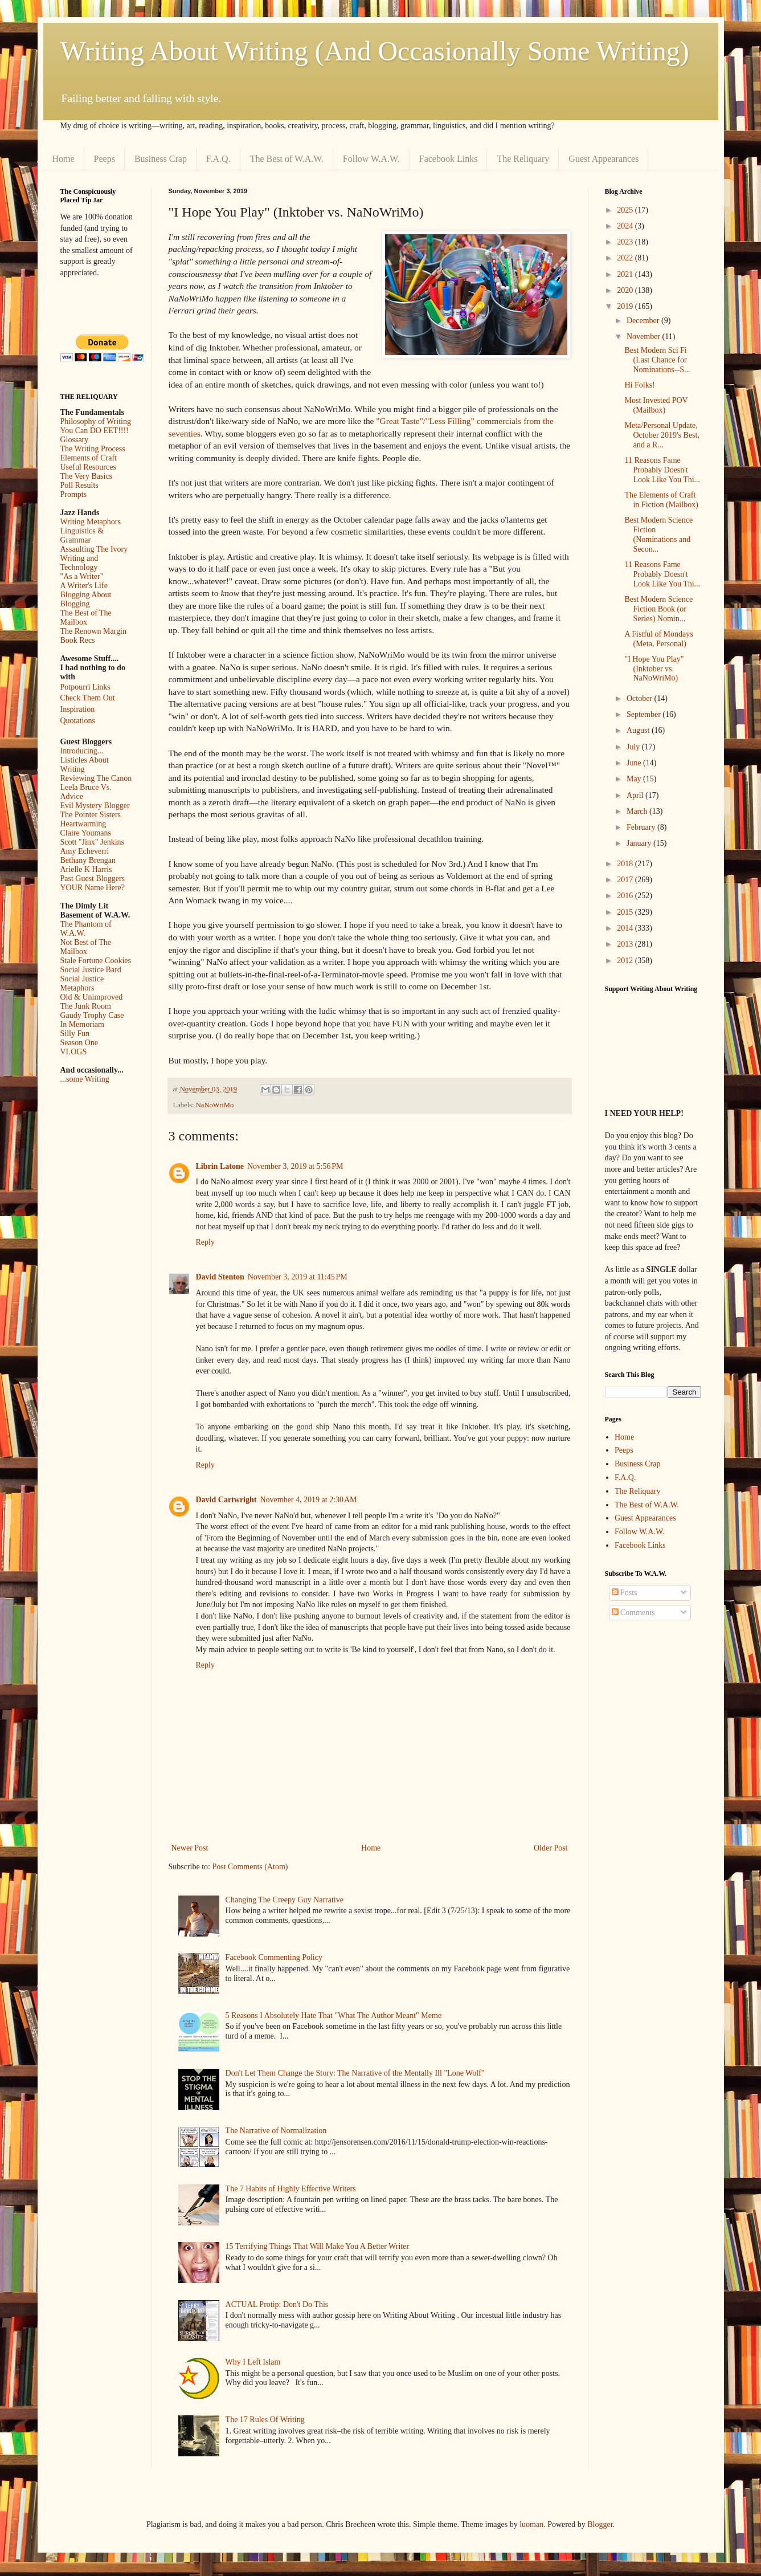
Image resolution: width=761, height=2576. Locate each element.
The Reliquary (523, 159)
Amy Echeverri (84, 851)
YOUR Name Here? (92, 887)
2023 (626, 242)
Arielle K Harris (86, 869)
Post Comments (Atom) (250, 1866)
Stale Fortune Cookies (95, 960)
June (635, 763)
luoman (531, 2524)
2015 (626, 912)
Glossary (74, 439)
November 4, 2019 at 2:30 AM (308, 1499)
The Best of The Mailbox (86, 617)
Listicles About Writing (84, 764)
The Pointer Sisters (90, 814)
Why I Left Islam (253, 2362)
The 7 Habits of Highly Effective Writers (291, 2188)
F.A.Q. (218, 159)
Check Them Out (87, 698)
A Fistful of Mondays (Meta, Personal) (658, 639)
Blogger (599, 2524)
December (644, 320)
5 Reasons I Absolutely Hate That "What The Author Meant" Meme (334, 2015)
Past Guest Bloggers (92, 878)
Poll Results (79, 485)
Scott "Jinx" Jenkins (92, 842)
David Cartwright (226, 1499)
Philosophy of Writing (95, 421)
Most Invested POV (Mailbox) (656, 405)
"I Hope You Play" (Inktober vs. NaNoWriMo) (654, 669)
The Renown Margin (93, 631)
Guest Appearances (603, 159)
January (640, 843)
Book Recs (77, 640)
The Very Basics (86, 476)
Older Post (551, 1848)
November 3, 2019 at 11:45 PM (297, 1277)
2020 (626, 290)
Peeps (104, 159)
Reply (205, 1242)
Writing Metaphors (90, 521)
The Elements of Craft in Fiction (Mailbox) (661, 500)
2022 (626, 258)
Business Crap (160, 159)
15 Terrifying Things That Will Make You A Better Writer (317, 2246)
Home (63, 159)
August (639, 730)
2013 (626, 944)
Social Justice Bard (90, 969)
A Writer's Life (84, 585)
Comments (633, 1612)
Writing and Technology (79, 563)
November (644, 336)
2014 (626, 928)
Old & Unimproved (91, 997)
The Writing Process (92, 449)
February (642, 827)
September (644, 714)
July (634, 747)
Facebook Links (448, 159)
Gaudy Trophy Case (92, 1015)
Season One (79, 1042)
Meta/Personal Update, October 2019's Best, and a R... (661, 435)
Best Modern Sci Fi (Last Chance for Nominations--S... (657, 360)
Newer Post (189, 1848)
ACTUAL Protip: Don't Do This (277, 2304)
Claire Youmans (85, 833)
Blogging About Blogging (86, 599)
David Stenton (220, 1277)
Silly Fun (75, 1033)
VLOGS (73, 1051)
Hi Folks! (639, 385)
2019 (626, 306)
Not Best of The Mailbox (86, 947)
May (635, 779)
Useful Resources (88, 467)
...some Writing (84, 1079)
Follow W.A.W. (371, 159)
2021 (626, 274)
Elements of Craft (88, 458)
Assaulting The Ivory (94, 549)
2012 (626, 960)
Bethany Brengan (88, 860)
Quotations (77, 720)
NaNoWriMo (215, 1105)
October (640, 698)
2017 (626, 879)
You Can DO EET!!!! (94, 430)
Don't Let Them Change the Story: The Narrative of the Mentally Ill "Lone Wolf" (355, 2073)
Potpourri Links (85, 687)
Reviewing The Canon (96, 778)
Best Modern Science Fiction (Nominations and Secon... (658, 534)
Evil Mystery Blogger (95, 805)
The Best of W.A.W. (287, 159)
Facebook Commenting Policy (274, 1957)
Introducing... (82, 751)
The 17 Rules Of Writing (265, 2419)
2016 (626, 895)
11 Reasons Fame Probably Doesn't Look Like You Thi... (662, 470)
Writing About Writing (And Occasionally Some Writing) (374, 51)
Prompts (73, 494)
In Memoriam (82, 1024)
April (636, 795)
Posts (624, 1592)
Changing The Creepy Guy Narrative (284, 1900)
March (638, 811)
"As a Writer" (82, 576)
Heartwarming (83, 824)
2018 (626, 863)
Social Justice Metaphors (82, 983)
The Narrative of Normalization (276, 2130)
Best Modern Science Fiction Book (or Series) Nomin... (658, 609)
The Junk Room (85, 1006)
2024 (626, 226)
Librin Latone (220, 1166)
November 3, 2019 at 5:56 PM (295, 1166)
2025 (626, 210)
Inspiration (77, 709)
